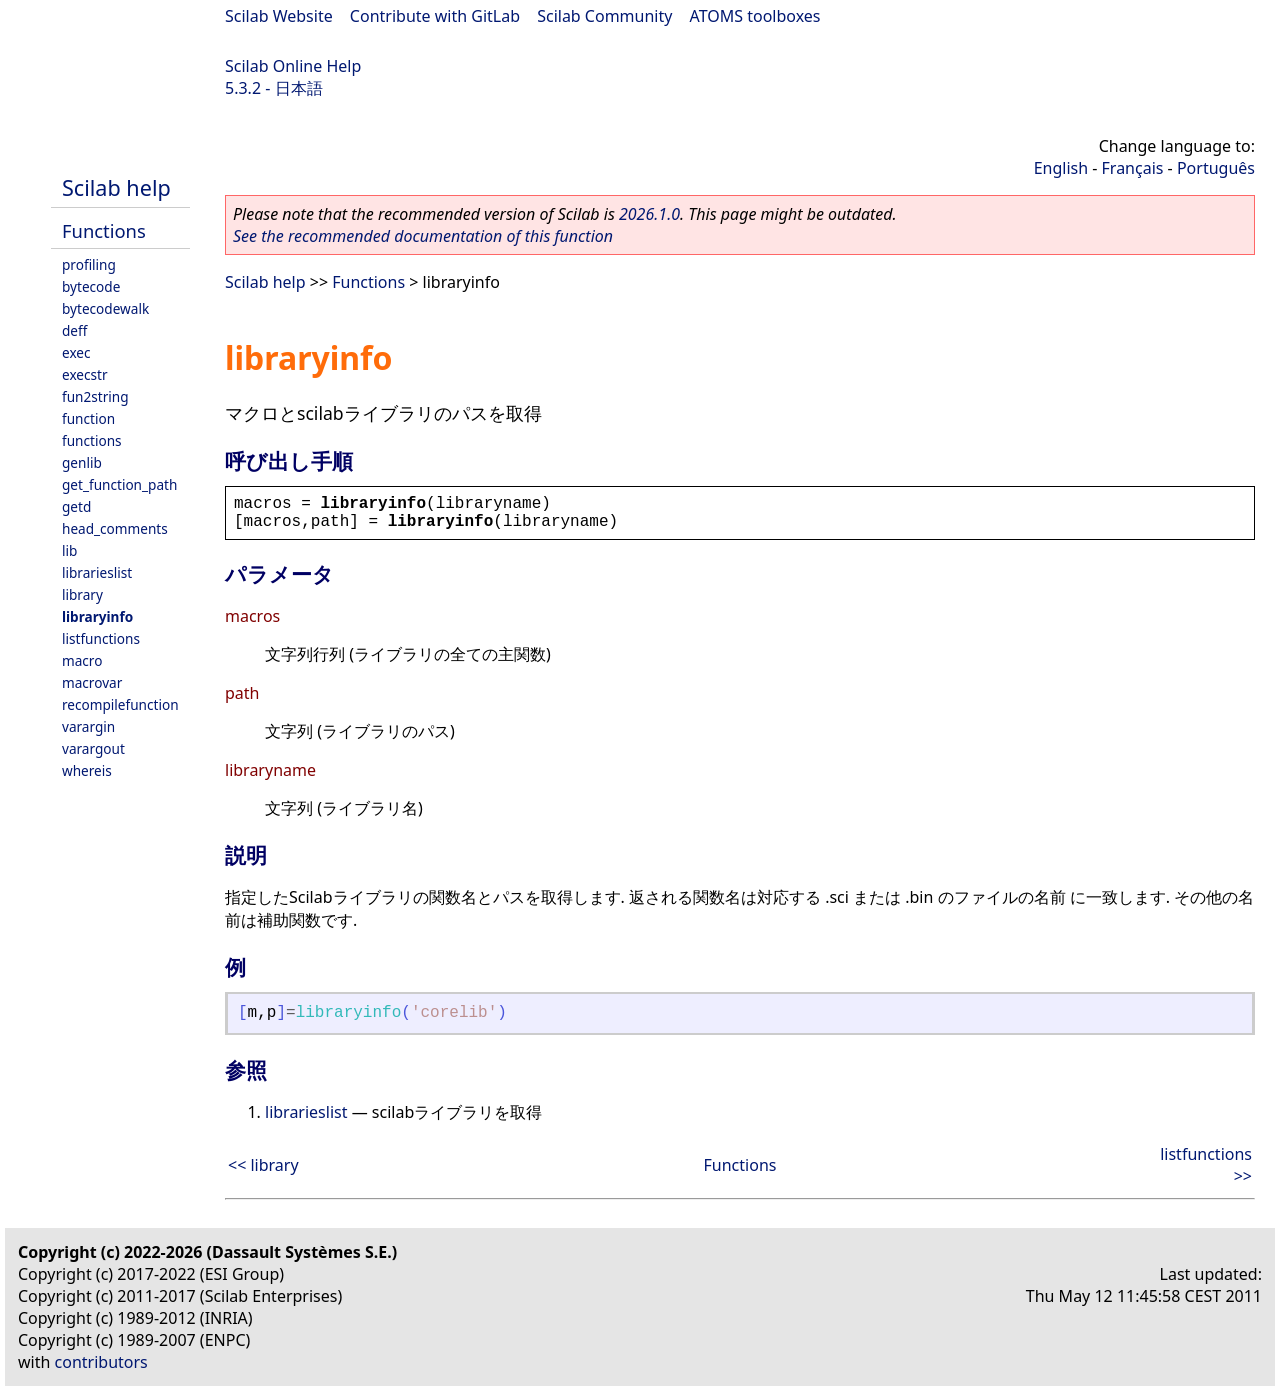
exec (76, 352)
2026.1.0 (649, 214)
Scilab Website (279, 16)
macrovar (92, 682)
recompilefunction (120, 704)
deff (74, 330)
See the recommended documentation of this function (423, 236)
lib (69, 550)
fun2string (95, 396)
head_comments (115, 528)
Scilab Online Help (293, 66)
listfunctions (101, 638)
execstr (85, 374)
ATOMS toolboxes (755, 16)
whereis (87, 770)
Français (1133, 168)
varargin (88, 726)
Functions (104, 230)
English (1061, 168)
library (82, 594)
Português (1216, 168)
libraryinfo (97, 616)
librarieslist (97, 572)
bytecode (91, 286)
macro (82, 660)
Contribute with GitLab (435, 16)
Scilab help (116, 187)
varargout (93, 748)
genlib (82, 462)
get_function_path (119, 484)
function (88, 418)
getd (76, 506)
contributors (101, 1362)
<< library (263, 1165)
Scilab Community (604, 16)
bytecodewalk (105, 308)
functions (92, 440)
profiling (89, 264)
